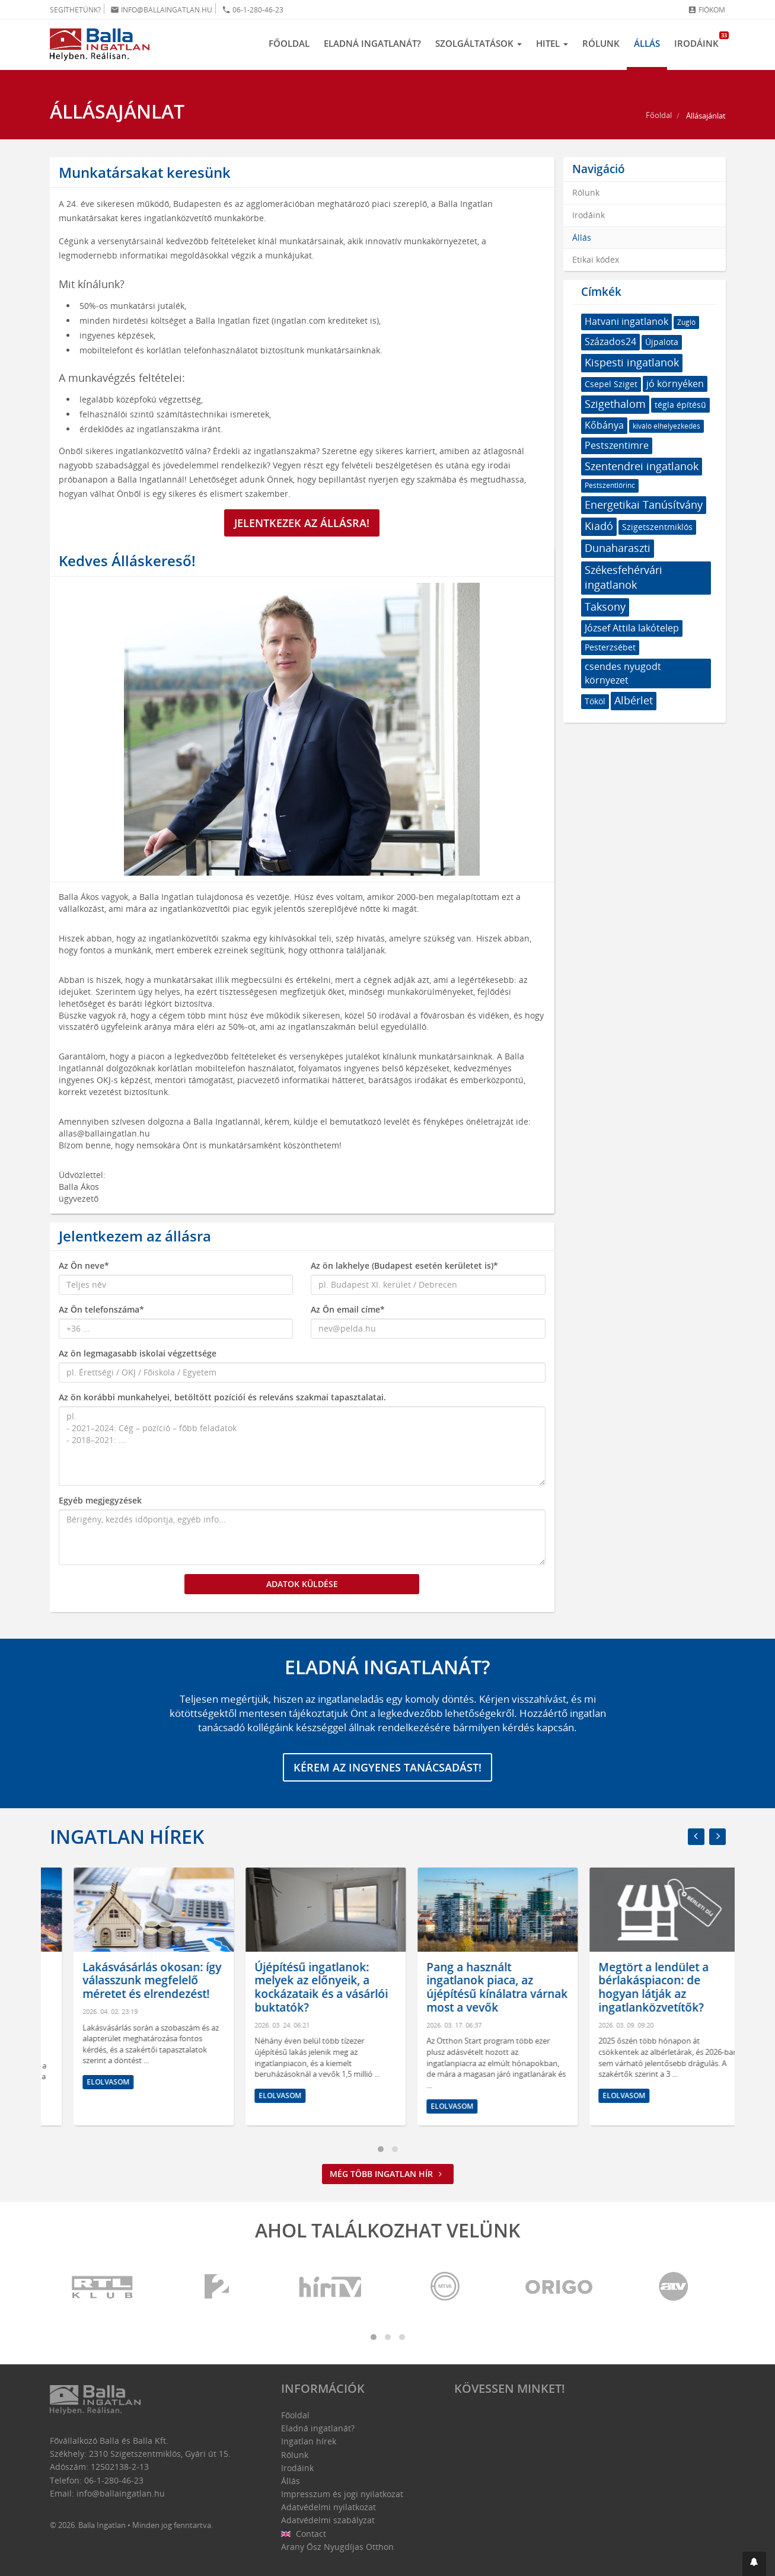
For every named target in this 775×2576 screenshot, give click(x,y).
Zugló (686, 322)
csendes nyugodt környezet (623, 673)
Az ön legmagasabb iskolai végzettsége (137, 1353)
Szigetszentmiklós (657, 526)
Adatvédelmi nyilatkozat (328, 2507)
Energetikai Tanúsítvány (644, 504)
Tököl (595, 701)
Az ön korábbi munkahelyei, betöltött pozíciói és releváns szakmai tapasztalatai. (222, 1397)
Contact (304, 2533)
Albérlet (633, 700)
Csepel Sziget (611, 384)
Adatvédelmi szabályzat (328, 2520)
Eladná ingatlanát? (372, 43)
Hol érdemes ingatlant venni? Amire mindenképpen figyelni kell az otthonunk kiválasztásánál (121, 1994)
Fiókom (706, 10)
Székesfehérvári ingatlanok (623, 577)
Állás (647, 43)
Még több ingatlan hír (388, 2173)
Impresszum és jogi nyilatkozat (342, 2494)
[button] (754, 2564)
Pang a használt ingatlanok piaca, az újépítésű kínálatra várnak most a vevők (645, 1987)
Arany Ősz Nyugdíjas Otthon (337, 2546)
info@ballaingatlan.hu (161, 10)
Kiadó (599, 526)
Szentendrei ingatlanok (642, 466)
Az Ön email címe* (348, 1309)
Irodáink (700, 40)
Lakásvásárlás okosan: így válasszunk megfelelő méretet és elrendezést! (300, 1980)
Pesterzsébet (610, 647)
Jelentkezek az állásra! (301, 523)
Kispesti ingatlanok (632, 362)
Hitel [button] (552, 43)
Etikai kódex (595, 259)
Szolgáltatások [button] (478, 43)
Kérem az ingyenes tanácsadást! (387, 1767)
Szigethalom (615, 404)
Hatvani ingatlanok (626, 321)
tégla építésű (680, 404)
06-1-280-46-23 (252, 10)
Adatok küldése (302, 1583)
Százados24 (610, 341)
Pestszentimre (617, 445)
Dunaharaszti (617, 548)
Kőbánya (604, 425)
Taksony (605, 606)
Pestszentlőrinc (610, 485)
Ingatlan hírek (127, 1836)
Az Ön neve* (84, 1265)
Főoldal (289, 43)
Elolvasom (84, 2109)
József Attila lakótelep (632, 627)
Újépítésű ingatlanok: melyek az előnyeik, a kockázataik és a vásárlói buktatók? (469, 1987)
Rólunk (601, 43)
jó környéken (675, 383)
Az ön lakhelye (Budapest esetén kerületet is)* (404, 1265)
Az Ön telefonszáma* (101, 1309)
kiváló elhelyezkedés (666, 426)
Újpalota (661, 341)
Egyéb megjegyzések (100, 1500)
